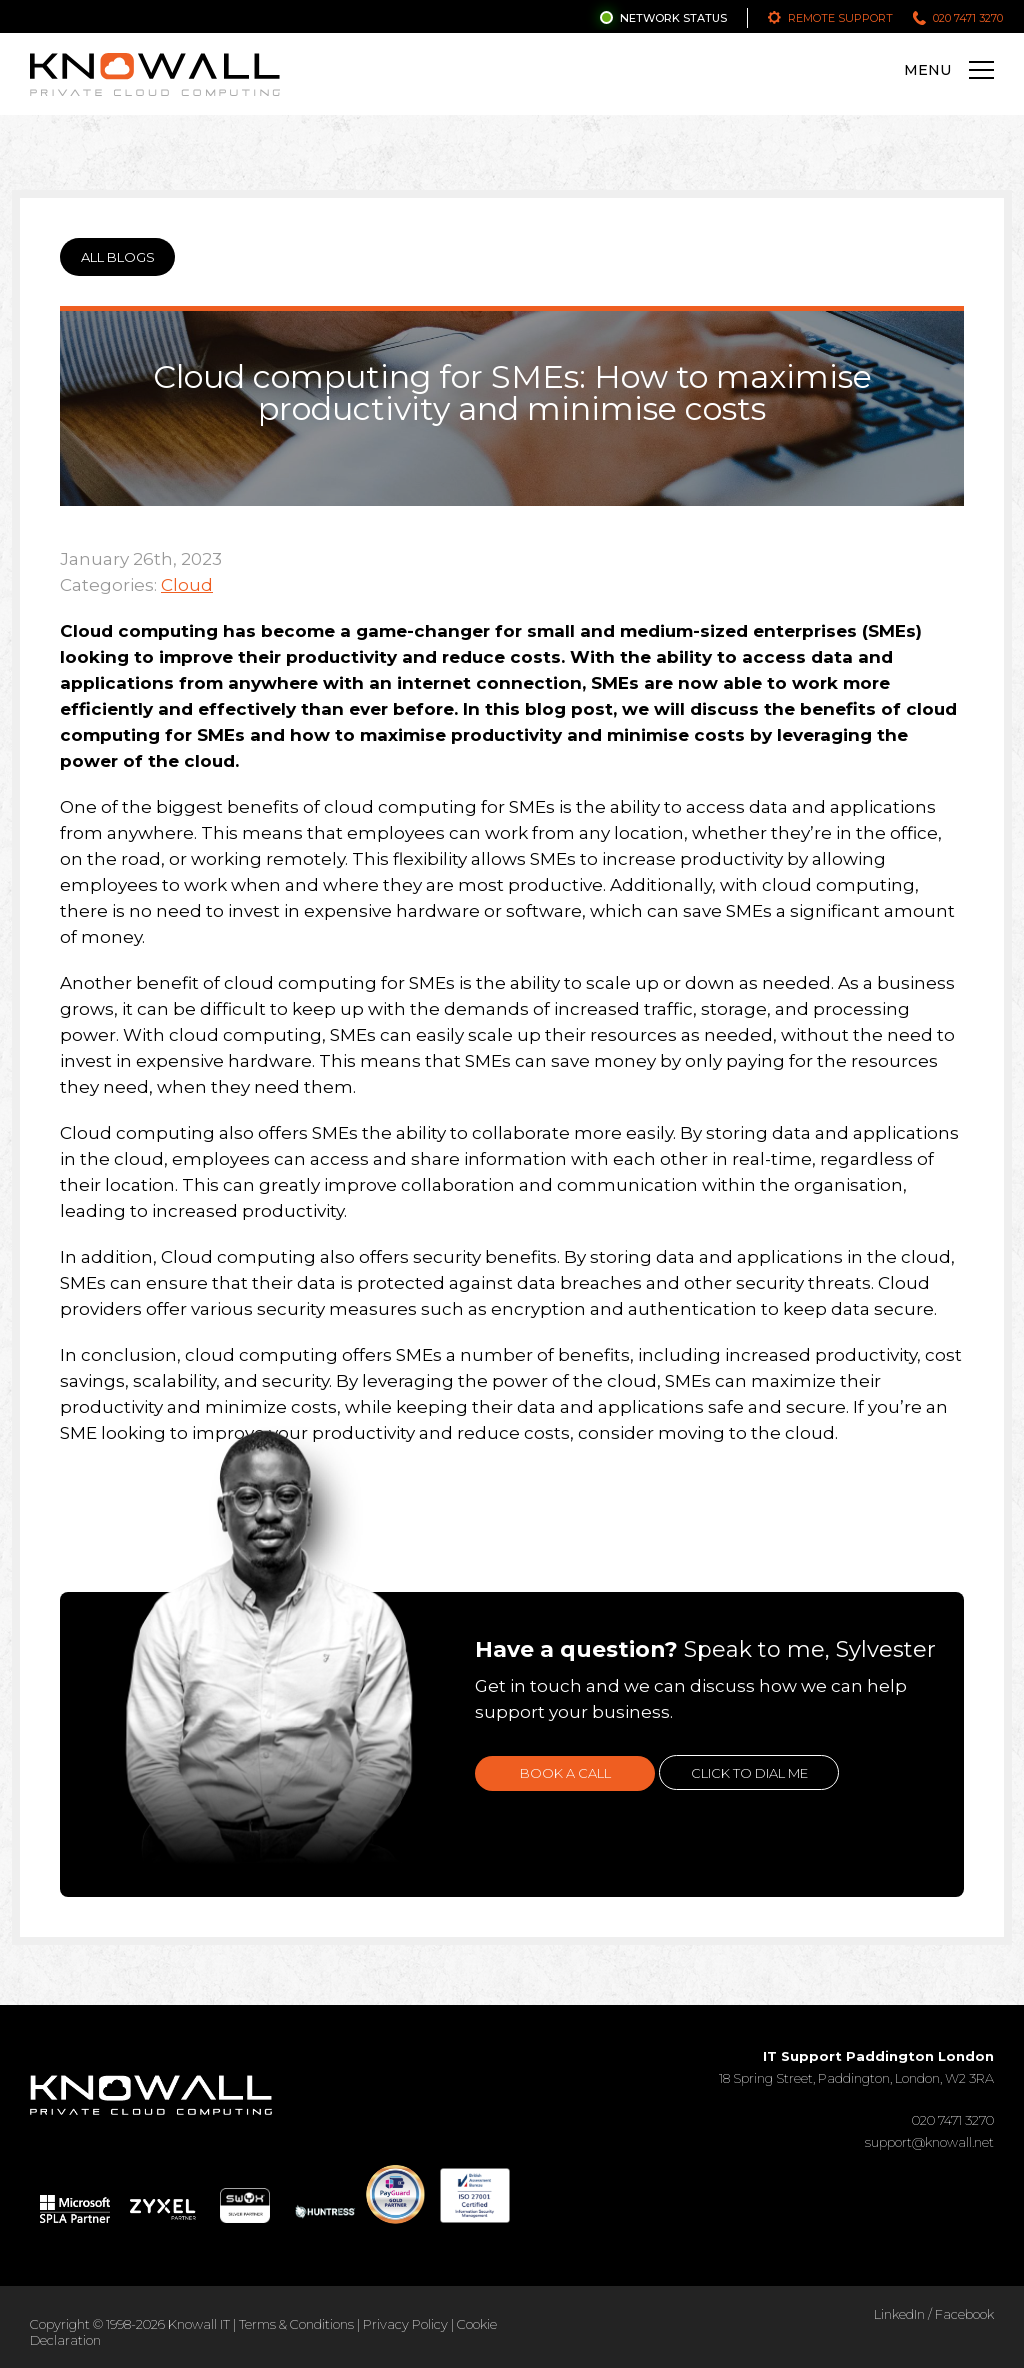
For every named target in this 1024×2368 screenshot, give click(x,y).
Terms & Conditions (296, 2324)
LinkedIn (899, 2314)
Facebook (964, 2314)
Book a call (565, 1773)
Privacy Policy (405, 2324)
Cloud (187, 585)
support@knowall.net (929, 2142)
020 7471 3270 (968, 18)
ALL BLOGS (118, 257)
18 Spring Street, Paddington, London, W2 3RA (856, 2067)
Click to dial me (749, 1773)
